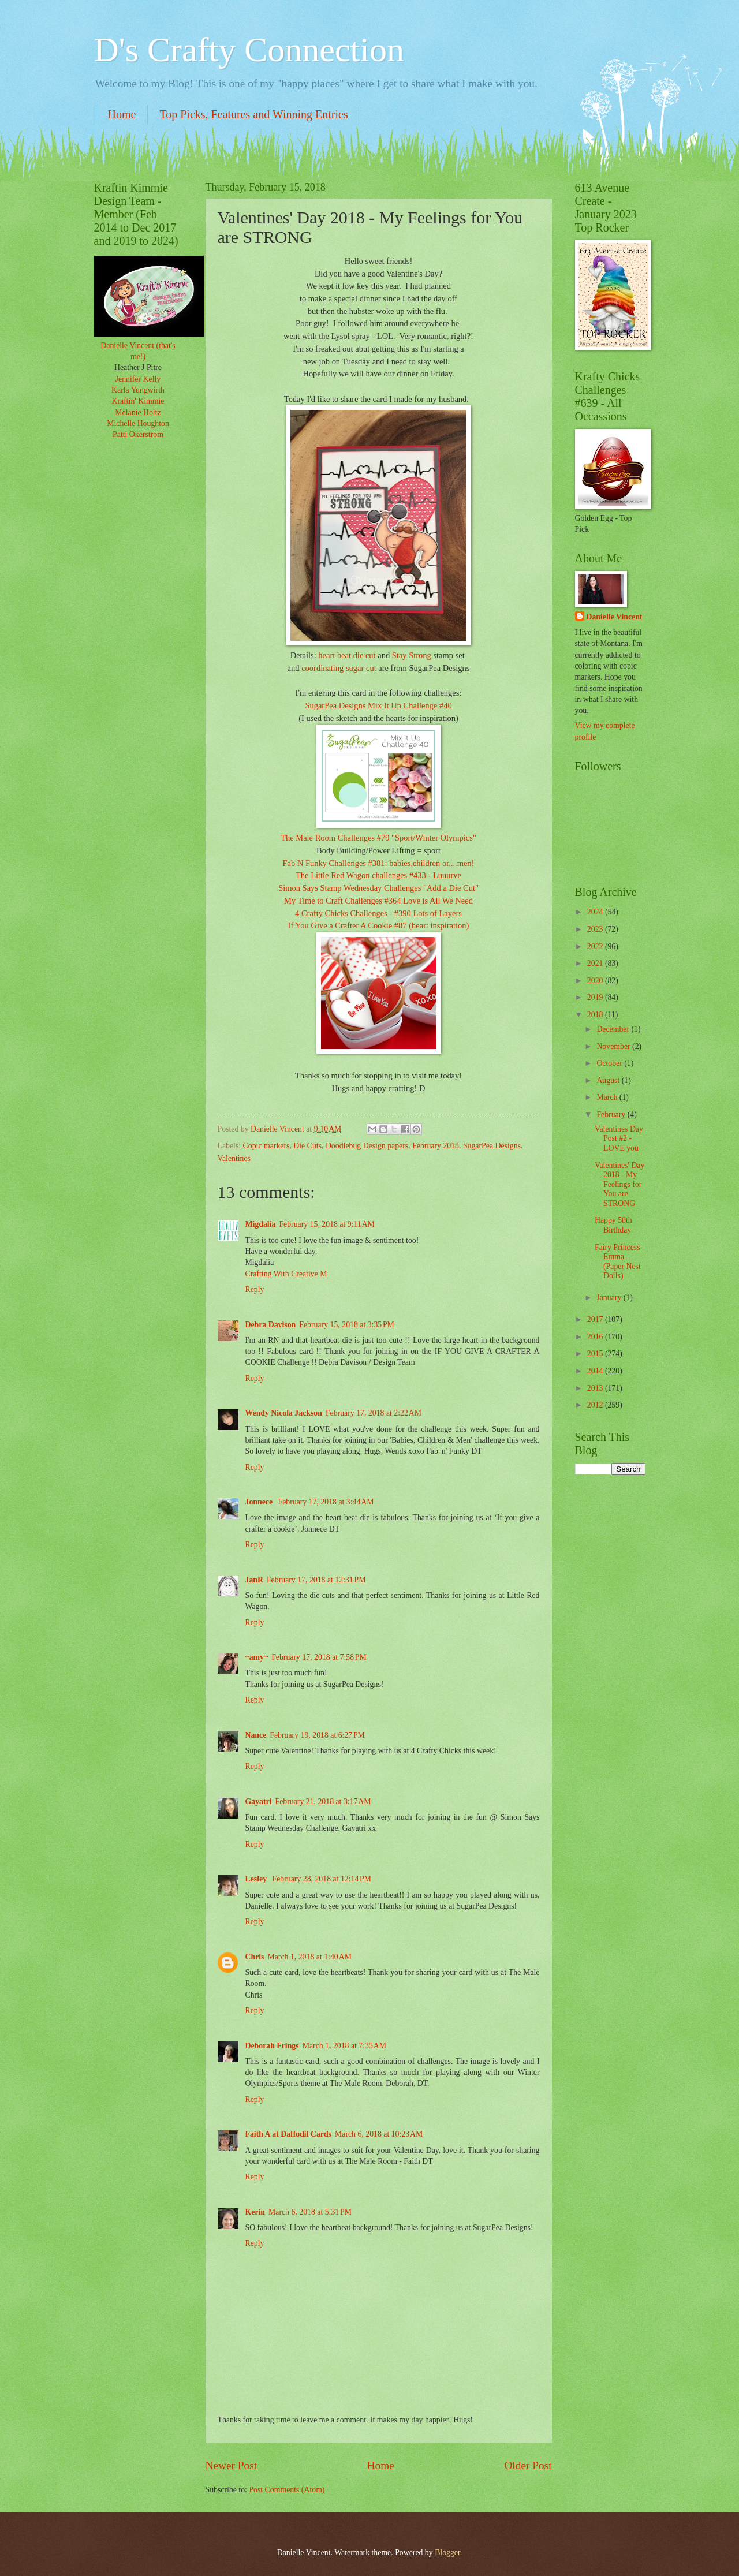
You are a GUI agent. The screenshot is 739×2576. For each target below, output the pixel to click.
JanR (254, 1580)
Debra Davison (270, 1324)
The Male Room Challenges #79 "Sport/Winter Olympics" (378, 837)
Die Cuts (307, 1145)
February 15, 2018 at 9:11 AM (327, 1224)
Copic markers (266, 1145)
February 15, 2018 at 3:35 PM (346, 1324)
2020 (596, 980)
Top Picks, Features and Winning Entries (253, 114)
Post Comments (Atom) (286, 2489)
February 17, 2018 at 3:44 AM (326, 1502)
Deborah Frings (272, 2045)
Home (122, 114)
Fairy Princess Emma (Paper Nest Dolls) (618, 1261)
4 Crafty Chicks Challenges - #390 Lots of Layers (378, 913)
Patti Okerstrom (138, 434)
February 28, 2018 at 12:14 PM (322, 1879)
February (611, 1114)
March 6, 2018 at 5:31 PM (310, 2212)
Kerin (255, 2212)
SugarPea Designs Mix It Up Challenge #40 (378, 705)
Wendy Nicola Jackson (283, 1413)
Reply (254, 1289)
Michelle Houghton (138, 423)
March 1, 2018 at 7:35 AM (344, 2045)
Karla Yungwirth (138, 390)
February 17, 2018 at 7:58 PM (319, 1657)
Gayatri (258, 1801)
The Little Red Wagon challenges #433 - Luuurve (378, 875)
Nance (256, 1735)
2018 (596, 1014)
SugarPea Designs (492, 1145)
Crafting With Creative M (286, 1274)
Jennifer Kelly (138, 379)
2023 (596, 929)
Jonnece (260, 1502)
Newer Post (231, 2465)
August (608, 1080)
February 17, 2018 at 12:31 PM (316, 1580)
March (607, 1097)
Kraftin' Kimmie (138, 401)
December (613, 1029)
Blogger (447, 2552)
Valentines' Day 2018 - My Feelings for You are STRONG (619, 1184)
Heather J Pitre (138, 367)
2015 (596, 1353)
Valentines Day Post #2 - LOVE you (619, 1138)
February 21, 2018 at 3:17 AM (323, 1801)
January (609, 1297)
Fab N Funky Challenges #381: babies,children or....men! (379, 863)
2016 (596, 1336)
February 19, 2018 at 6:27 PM (317, 1735)
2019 (596, 997)
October (610, 1063)
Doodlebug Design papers (367, 1145)
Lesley (257, 1879)
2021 (596, 963)
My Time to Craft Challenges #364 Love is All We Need (378, 900)
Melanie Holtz (138, 412)
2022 (596, 946)
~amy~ (256, 1657)
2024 (596, 912)
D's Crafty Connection (249, 50)
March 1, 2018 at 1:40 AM (309, 1956)
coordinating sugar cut (338, 668)
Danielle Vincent (615, 617)
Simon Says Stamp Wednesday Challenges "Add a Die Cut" (378, 888)
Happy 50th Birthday (613, 1225)
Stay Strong (411, 655)
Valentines (234, 1158)
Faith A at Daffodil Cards (288, 2134)
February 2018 (435, 1145)
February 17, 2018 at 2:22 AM (373, 1413)
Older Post (527, 2465)
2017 (596, 1319)
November (614, 1046)
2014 (596, 1371)
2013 (596, 1388)
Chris (254, 1956)
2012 (596, 1405)
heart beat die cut (346, 655)
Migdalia (260, 1224)
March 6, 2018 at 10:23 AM (379, 2134)
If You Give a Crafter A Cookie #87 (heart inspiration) (378, 925)
